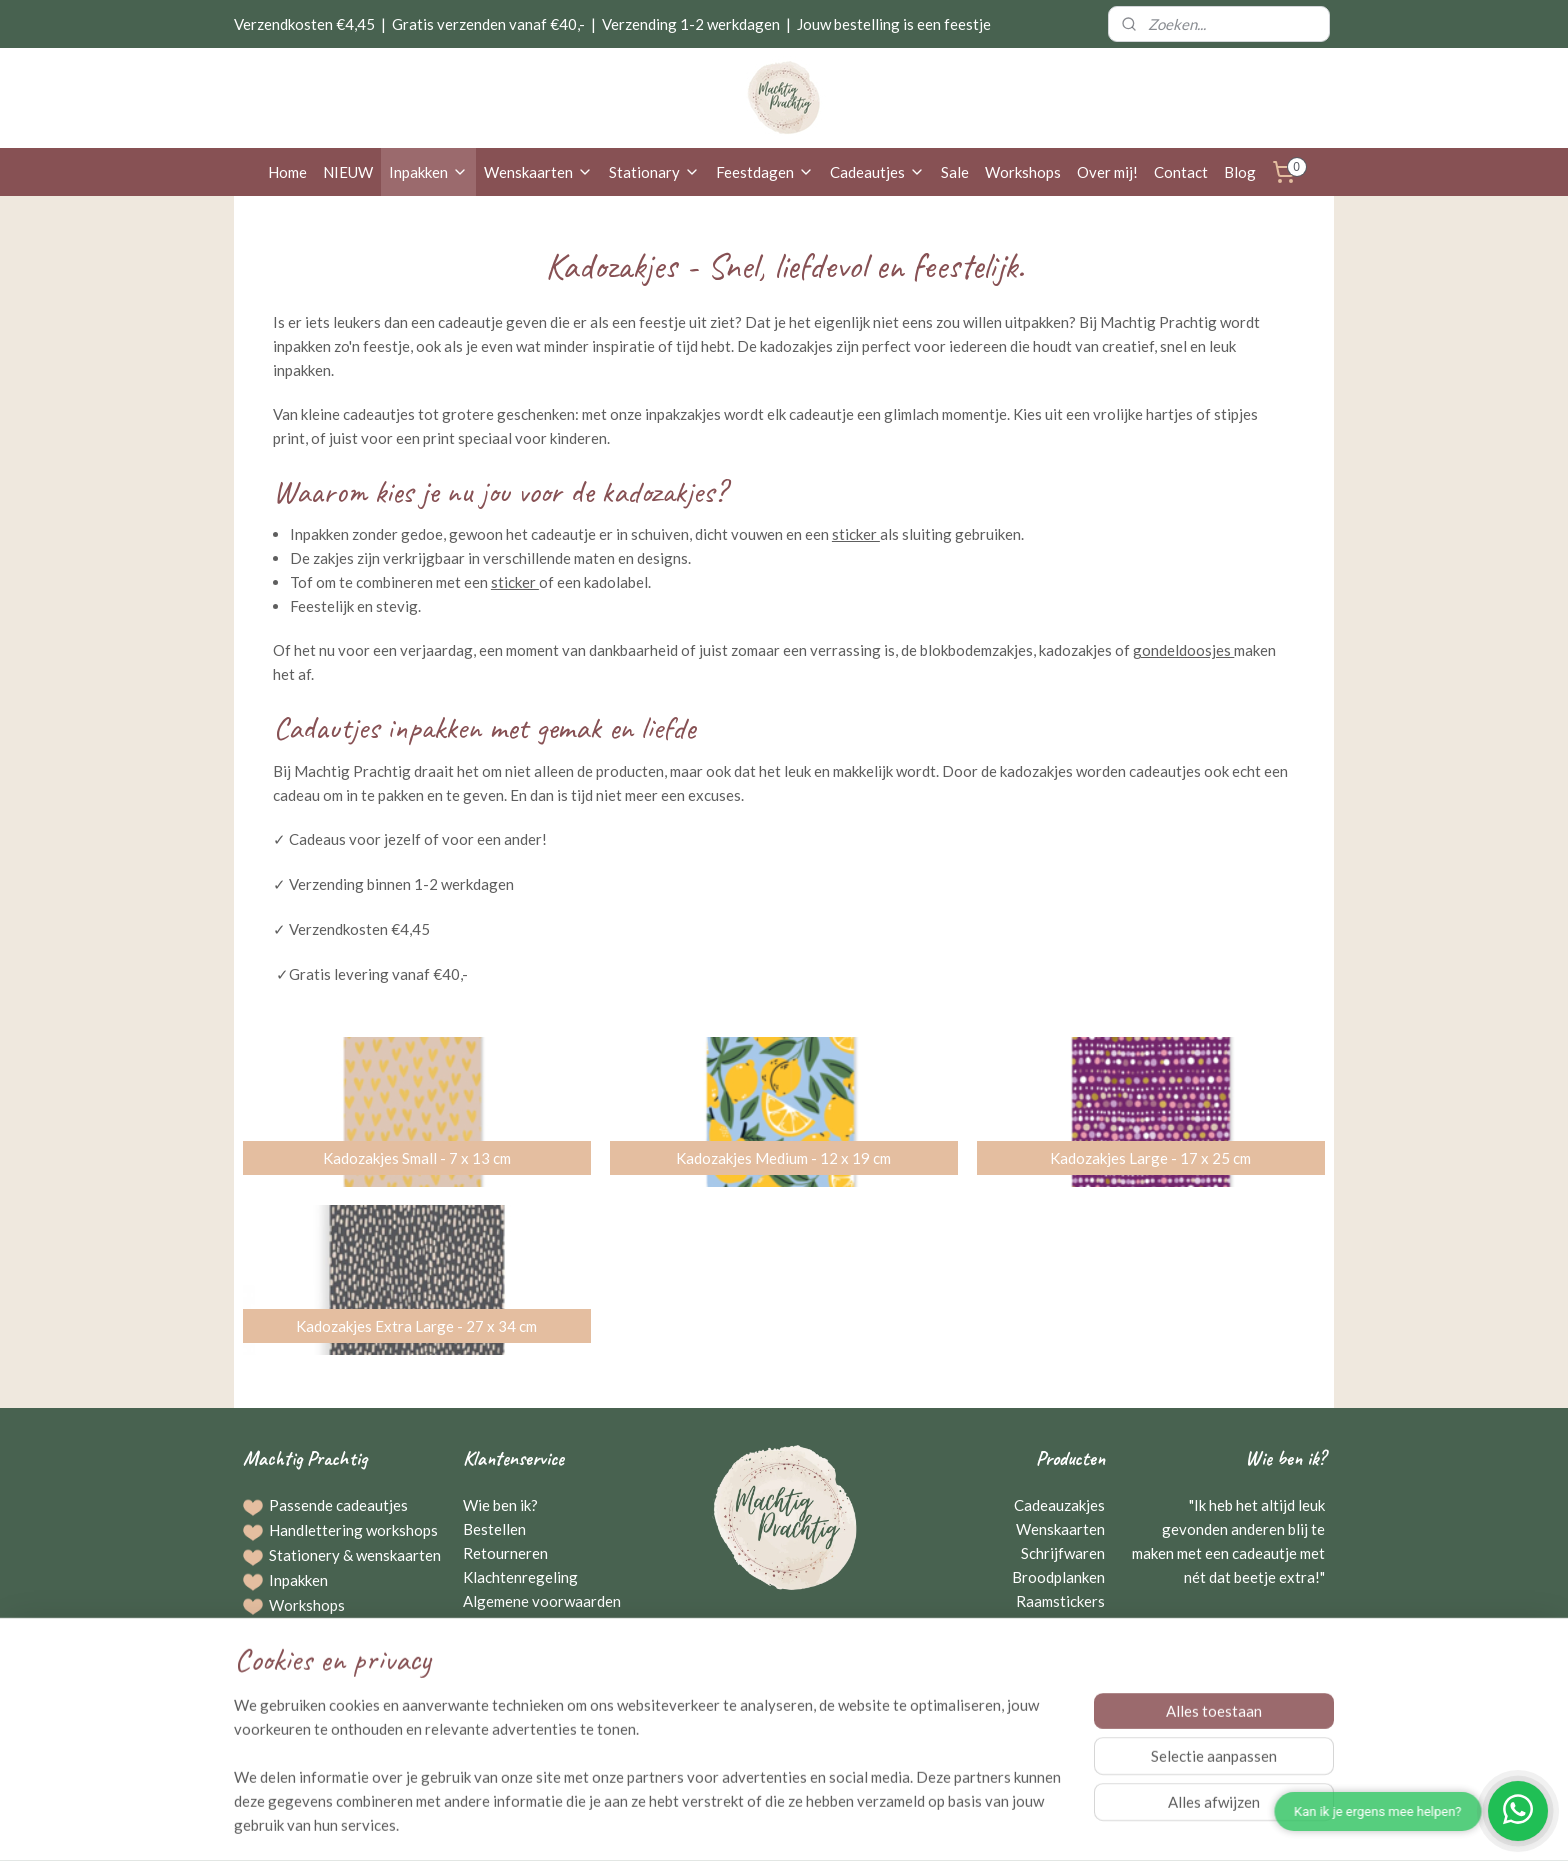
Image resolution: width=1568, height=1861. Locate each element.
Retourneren (505, 1553)
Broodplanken (1058, 1577)
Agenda (294, 1703)
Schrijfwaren (1063, 1553)
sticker (856, 534)
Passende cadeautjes (338, 1505)
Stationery (304, 1555)
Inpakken (428, 172)
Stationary (654, 172)
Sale (955, 172)
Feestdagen (765, 172)
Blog (1240, 172)
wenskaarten (398, 1555)
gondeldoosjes (1183, 650)
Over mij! (1107, 172)
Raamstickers (1060, 1601)
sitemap (722, 1824)
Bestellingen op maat (339, 1629)
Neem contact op (784, 1674)
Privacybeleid (508, 1625)
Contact (1181, 172)
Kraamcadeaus (1056, 1625)
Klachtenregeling (520, 1577)
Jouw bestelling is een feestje (894, 24)
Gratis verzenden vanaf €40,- (488, 24)
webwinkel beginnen (827, 1824)
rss (758, 1824)
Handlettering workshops (353, 1530)
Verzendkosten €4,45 (304, 24)
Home (287, 172)
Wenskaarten (538, 172)
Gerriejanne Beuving (1252, 1625)
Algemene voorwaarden (542, 1601)
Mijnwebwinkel (990, 1824)
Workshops (1023, 172)
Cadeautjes (877, 172)
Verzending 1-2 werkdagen (691, 24)
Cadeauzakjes (1059, 1505)
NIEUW (348, 172)
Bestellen (494, 1529)
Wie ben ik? (500, 1505)
